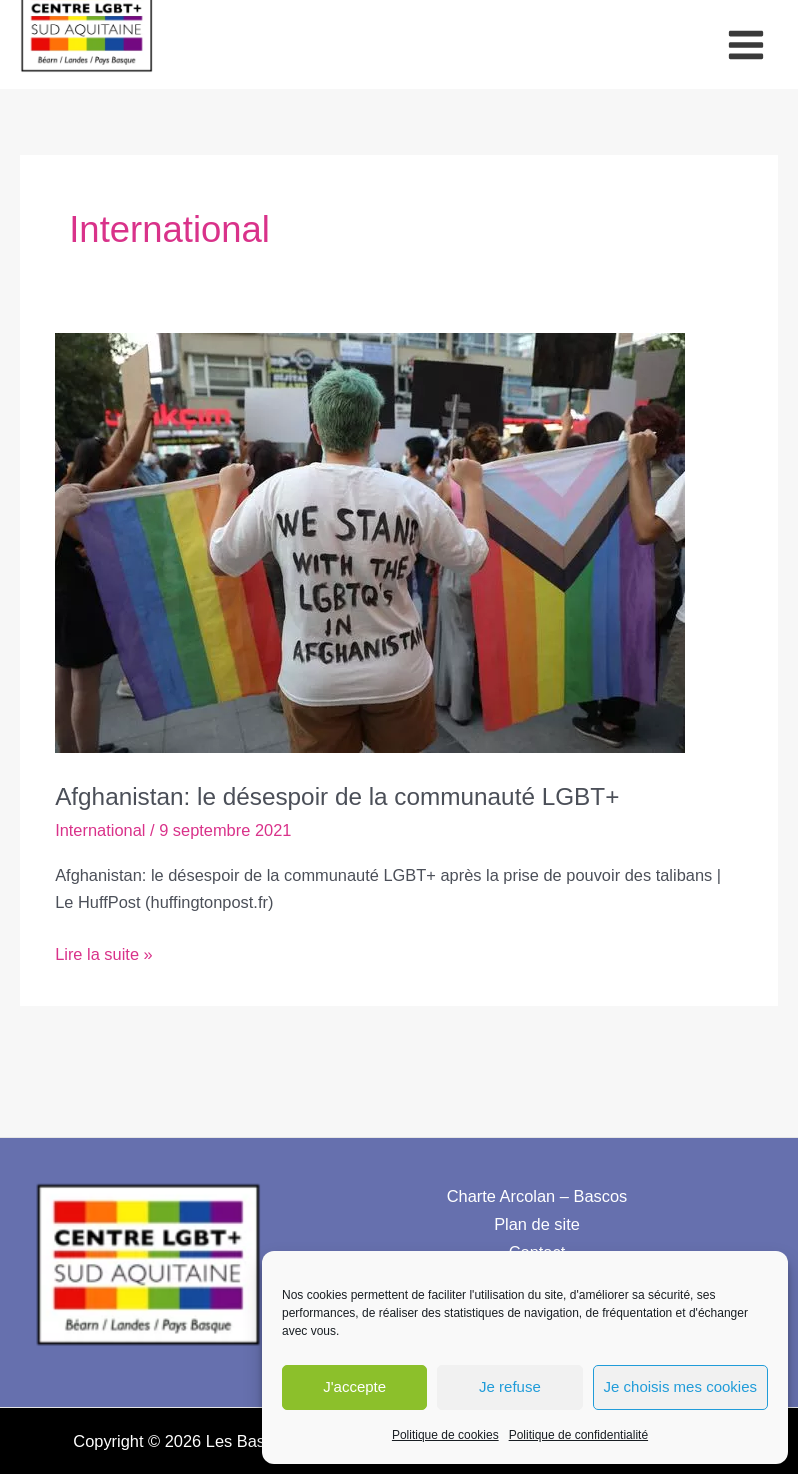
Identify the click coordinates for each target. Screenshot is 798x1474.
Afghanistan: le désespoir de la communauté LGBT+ (372, 787)
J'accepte (354, 1386)
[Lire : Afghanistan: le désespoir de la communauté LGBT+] (370, 534)
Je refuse (510, 1386)
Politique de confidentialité (578, 1435)
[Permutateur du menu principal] (745, 41)
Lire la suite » (104, 947)
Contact (537, 1243)
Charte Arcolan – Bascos (537, 1189)
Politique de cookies (445, 1435)
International (100, 822)
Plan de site (537, 1216)
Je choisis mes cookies (680, 1386)
